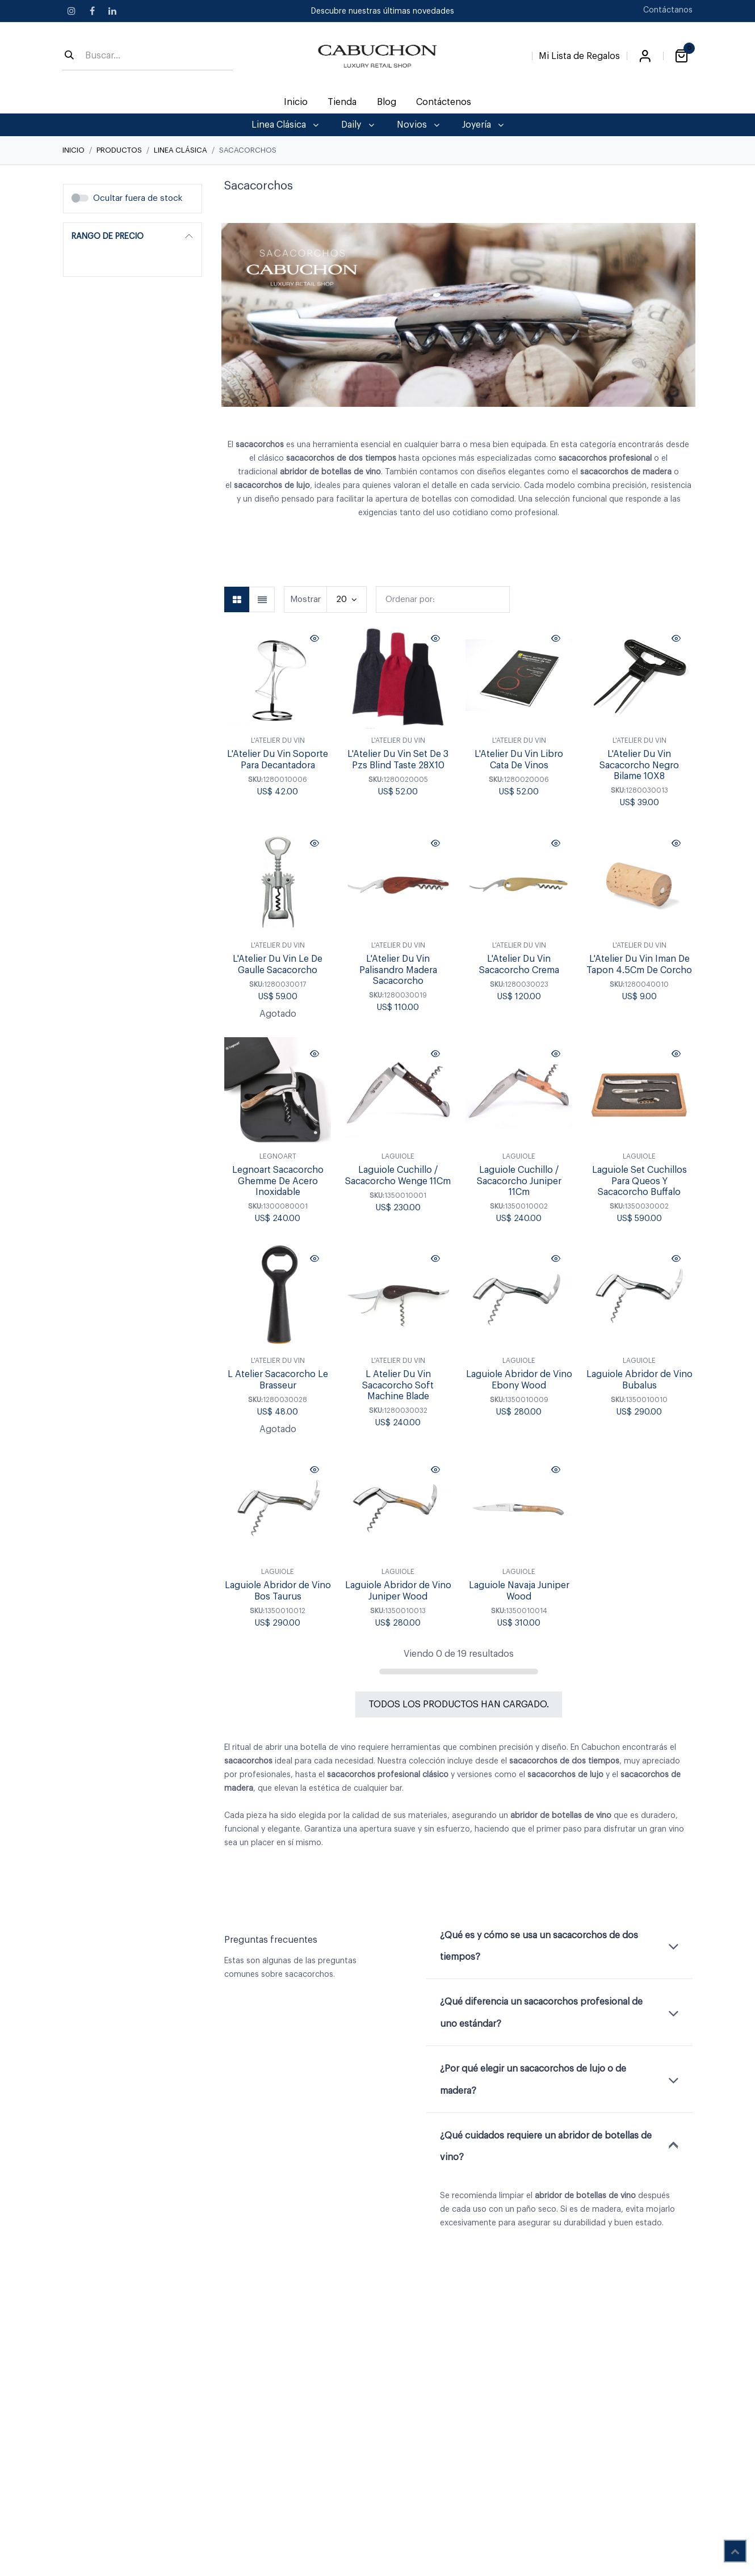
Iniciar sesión (645, 56)
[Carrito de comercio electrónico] (681, 56)
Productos (119, 150)
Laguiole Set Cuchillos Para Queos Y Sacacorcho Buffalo (639, 1181)
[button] (443, 599)
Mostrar (305, 599)
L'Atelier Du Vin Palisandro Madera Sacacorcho (398, 970)
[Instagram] (71, 11)
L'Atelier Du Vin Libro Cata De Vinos (519, 760)
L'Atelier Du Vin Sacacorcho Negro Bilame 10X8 (639, 765)
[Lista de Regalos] (579, 54)
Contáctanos (668, 10)
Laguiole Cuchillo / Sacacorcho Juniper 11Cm (518, 1181)
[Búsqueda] (69, 56)
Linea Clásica (180, 150)
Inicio (73, 150)
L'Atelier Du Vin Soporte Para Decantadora (277, 760)
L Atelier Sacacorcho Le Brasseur (278, 1380)
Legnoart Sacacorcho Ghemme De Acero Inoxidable (278, 1181)
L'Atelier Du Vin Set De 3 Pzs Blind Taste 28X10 (397, 760)
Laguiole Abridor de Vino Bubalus (639, 1380)
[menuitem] (296, 102)
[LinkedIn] (112, 11)
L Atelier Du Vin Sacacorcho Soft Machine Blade (398, 1385)
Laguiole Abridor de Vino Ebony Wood (518, 1380)
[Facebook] (92, 11)
